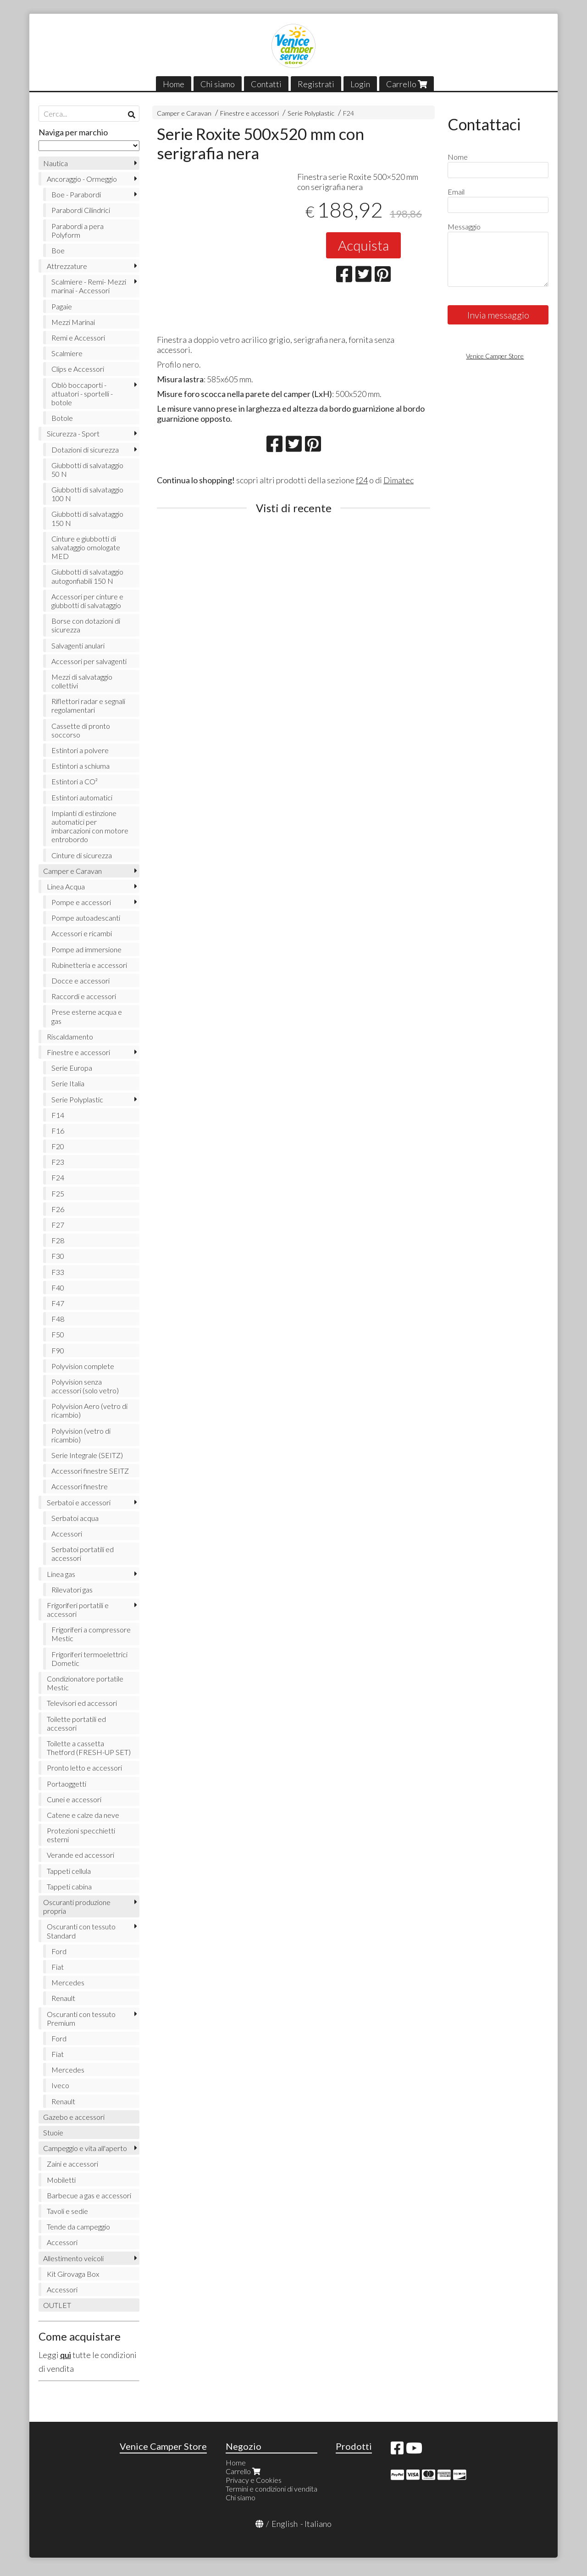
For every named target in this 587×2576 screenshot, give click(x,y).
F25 (57, 1193)
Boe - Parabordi (76, 194)
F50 (57, 1334)
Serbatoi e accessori (79, 1502)
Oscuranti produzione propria (77, 1906)
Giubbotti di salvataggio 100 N (87, 494)
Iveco (60, 2085)
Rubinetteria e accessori (89, 965)
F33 (57, 1272)
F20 (57, 1146)
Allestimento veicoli (73, 2258)
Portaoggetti (66, 1783)
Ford (58, 1951)
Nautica (55, 163)
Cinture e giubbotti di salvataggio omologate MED (85, 547)
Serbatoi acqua (75, 1518)
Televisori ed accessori (82, 1703)
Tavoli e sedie (67, 2211)
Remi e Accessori (78, 337)
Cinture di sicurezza (81, 855)
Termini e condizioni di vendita (271, 2488)
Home (173, 84)
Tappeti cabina (69, 1886)
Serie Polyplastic (311, 113)
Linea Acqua (66, 886)
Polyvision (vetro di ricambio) (81, 1435)
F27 (57, 1224)
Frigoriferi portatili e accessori (78, 1609)
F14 (57, 1115)
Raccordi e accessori (83, 996)
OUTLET (57, 2305)
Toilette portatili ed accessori (76, 1723)
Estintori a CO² (74, 781)
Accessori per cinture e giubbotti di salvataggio (87, 600)
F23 (57, 1161)
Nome (458, 156)
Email (456, 191)
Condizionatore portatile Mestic (85, 1683)
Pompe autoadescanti (85, 917)
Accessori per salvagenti (89, 661)
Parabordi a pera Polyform (77, 230)
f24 (362, 480)
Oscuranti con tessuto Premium (81, 2018)
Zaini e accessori (72, 2163)
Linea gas (61, 1574)
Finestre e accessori (249, 113)
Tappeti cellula (69, 1870)
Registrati (316, 84)
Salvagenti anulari (78, 645)
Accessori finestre (79, 1486)
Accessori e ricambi (81, 933)
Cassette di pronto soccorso (80, 730)
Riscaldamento (70, 1036)
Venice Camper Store (495, 356)
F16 (57, 1130)
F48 (57, 1318)
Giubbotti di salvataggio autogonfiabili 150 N (87, 576)
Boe (58, 250)
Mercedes (67, 1982)
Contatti (266, 84)
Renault (63, 1998)
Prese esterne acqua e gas (86, 1016)
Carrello (406, 84)
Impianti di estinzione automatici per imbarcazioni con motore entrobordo (89, 826)
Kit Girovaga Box (73, 2273)
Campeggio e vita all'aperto (85, 2148)
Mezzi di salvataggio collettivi (81, 681)
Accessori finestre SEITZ (90, 1470)
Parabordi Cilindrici (80, 210)
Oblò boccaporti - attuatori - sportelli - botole (82, 393)
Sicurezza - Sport (73, 433)
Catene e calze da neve (83, 1814)
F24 (348, 113)
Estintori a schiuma (80, 765)
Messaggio (464, 226)
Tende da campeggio (78, 2226)
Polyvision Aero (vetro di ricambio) (89, 1410)
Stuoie (53, 2132)
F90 (57, 1350)
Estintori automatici (81, 797)
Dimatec (398, 480)
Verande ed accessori (80, 1854)
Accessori (66, 1533)
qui (65, 2355)
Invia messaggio (498, 314)
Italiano (318, 2524)
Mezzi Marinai (73, 322)
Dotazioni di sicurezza (85, 449)
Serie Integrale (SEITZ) (87, 1455)
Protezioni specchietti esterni (81, 1835)
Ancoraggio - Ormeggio (82, 178)
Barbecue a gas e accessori (89, 2195)
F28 (57, 1240)
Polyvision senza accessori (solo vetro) (85, 1386)
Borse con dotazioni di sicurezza (85, 625)
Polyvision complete (82, 1366)
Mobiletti (61, 2179)
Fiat (57, 1966)
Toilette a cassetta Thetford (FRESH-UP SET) (89, 1747)
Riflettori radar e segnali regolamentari (88, 705)
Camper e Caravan (184, 113)
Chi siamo (217, 84)
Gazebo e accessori (74, 2116)
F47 (57, 1303)
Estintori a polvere (80, 750)
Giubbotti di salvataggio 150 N (87, 518)
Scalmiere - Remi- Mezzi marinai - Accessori (88, 286)
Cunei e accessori (74, 1799)
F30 (57, 1256)
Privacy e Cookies (254, 2479)
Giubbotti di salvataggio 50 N (87, 469)
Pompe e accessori (81, 902)
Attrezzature (67, 266)
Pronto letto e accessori (84, 1767)
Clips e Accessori (77, 368)
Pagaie (61, 306)
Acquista (363, 245)
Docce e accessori (80, 980)
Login (360, 84)
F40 (57, 1287)
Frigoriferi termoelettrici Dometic (89, 1658)
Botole (62, 418)
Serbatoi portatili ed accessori (82, 1553)
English (284, 2524)
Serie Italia (67, 1083)
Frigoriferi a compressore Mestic (91, 1634)
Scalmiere (67, 353)
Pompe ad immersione (86, 949)
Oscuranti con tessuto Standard (81, 1930)
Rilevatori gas (72, 1589)
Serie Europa (71, 1067)
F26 (57, 1209)
